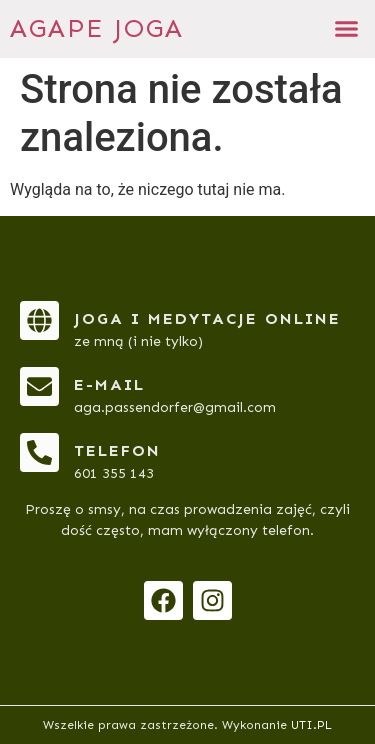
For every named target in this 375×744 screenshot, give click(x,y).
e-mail (109, 384)
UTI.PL (311, 725)
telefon (117, 450)
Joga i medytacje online (207, 318)
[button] (347, 29)
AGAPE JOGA (97, 28)
